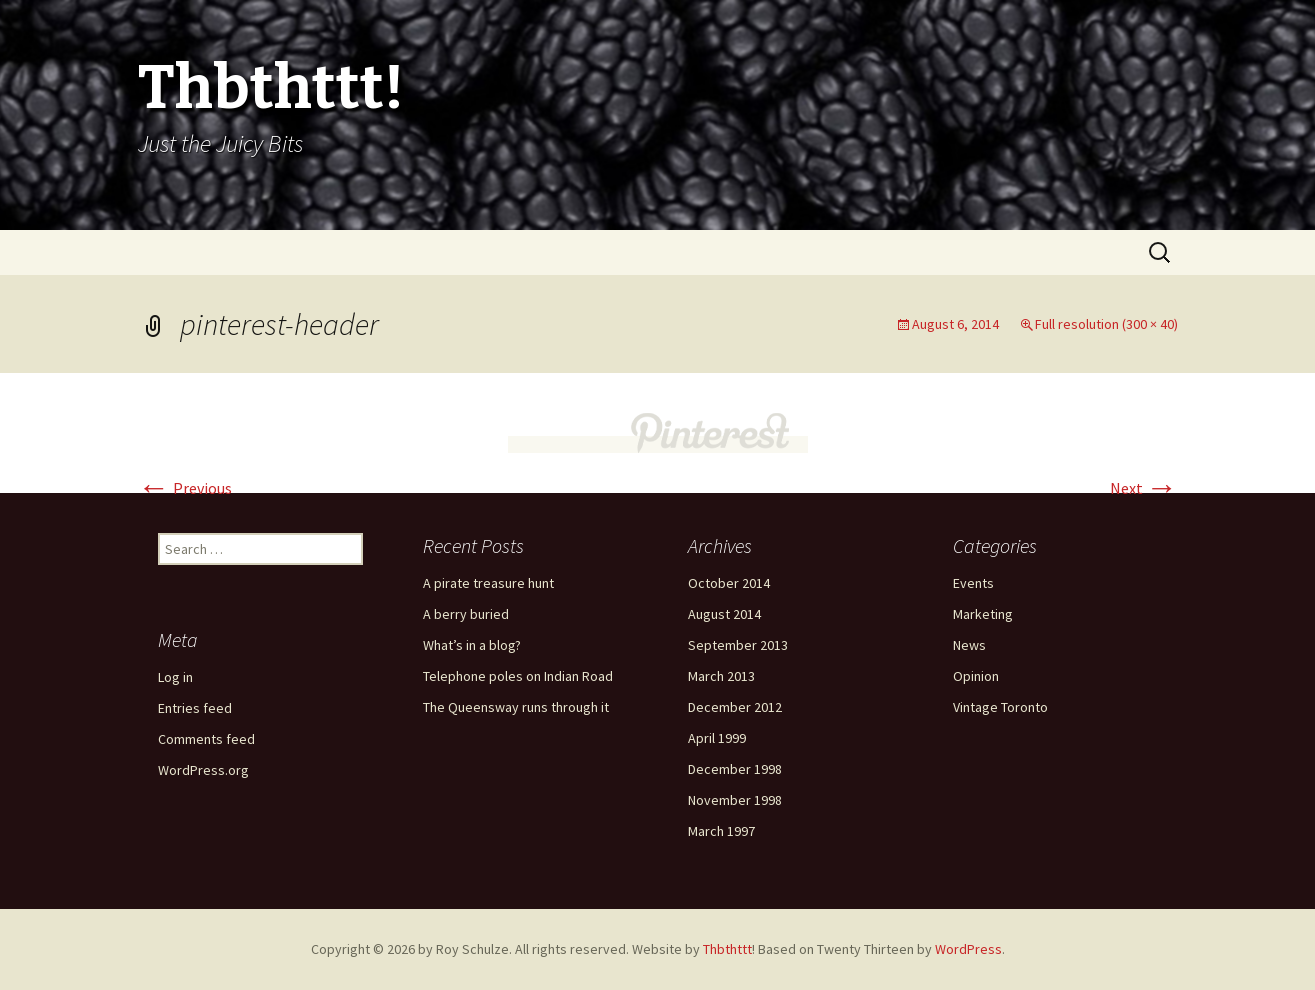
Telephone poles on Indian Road (518, 676)
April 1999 (717, 738)
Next (1144, 488)
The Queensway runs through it (516, 707)
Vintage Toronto (1000, 707)
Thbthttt (727, 949)
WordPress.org (203, 770)
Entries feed (195, 708)
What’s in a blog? (472, 645)
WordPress (968, 949)
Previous (185, 488)
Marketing (983, 614)
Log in (175, 677)
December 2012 (735, 707)
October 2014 (729, 583)
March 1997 (721, 831)
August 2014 (724, 614)
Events (973, 583)
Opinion (976, 676)
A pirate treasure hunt (488, 583)
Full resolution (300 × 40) (1106, 324)
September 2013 (738, 645)
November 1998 (735, 800)
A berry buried (466, 614)
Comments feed (206, 739)
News (969, 645)
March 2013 (721, 676)
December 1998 (735, 769)
